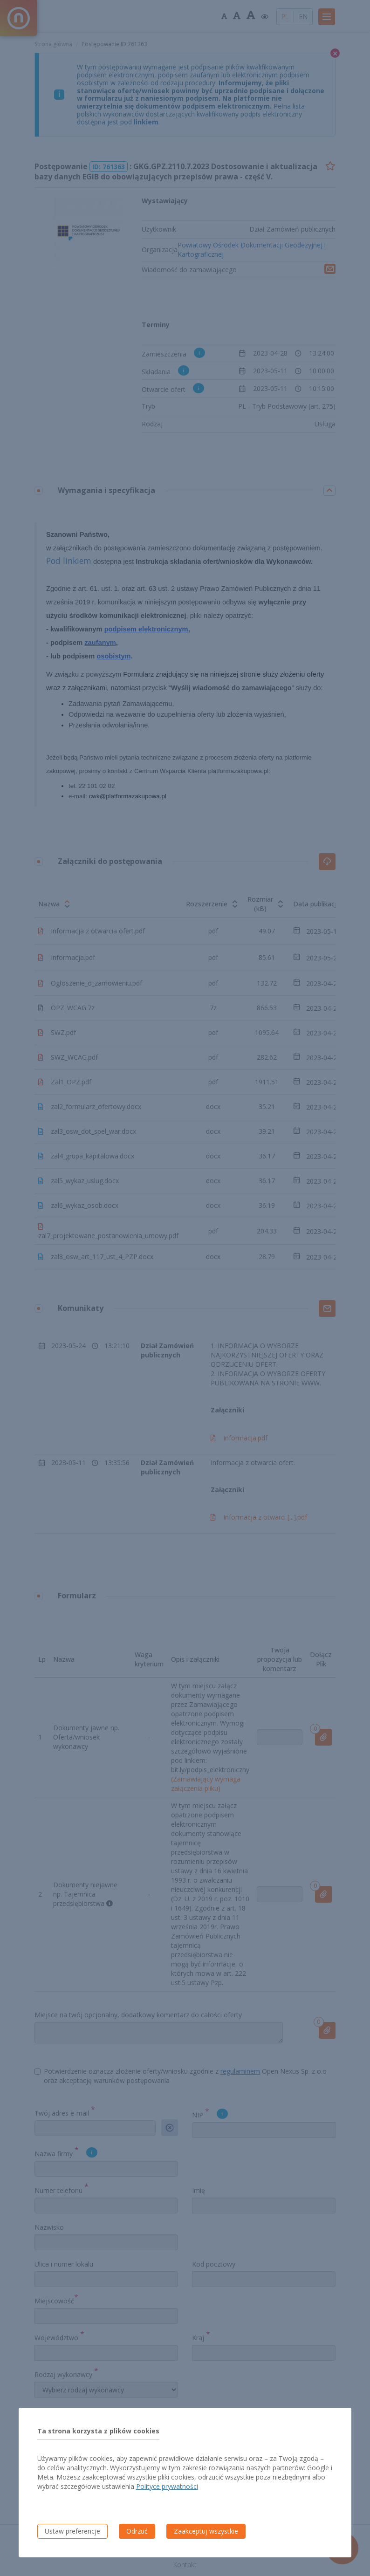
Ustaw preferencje (72, 2531)
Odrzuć (137, 2531)
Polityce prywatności (167, 2486)
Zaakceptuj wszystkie (206, 2531)
